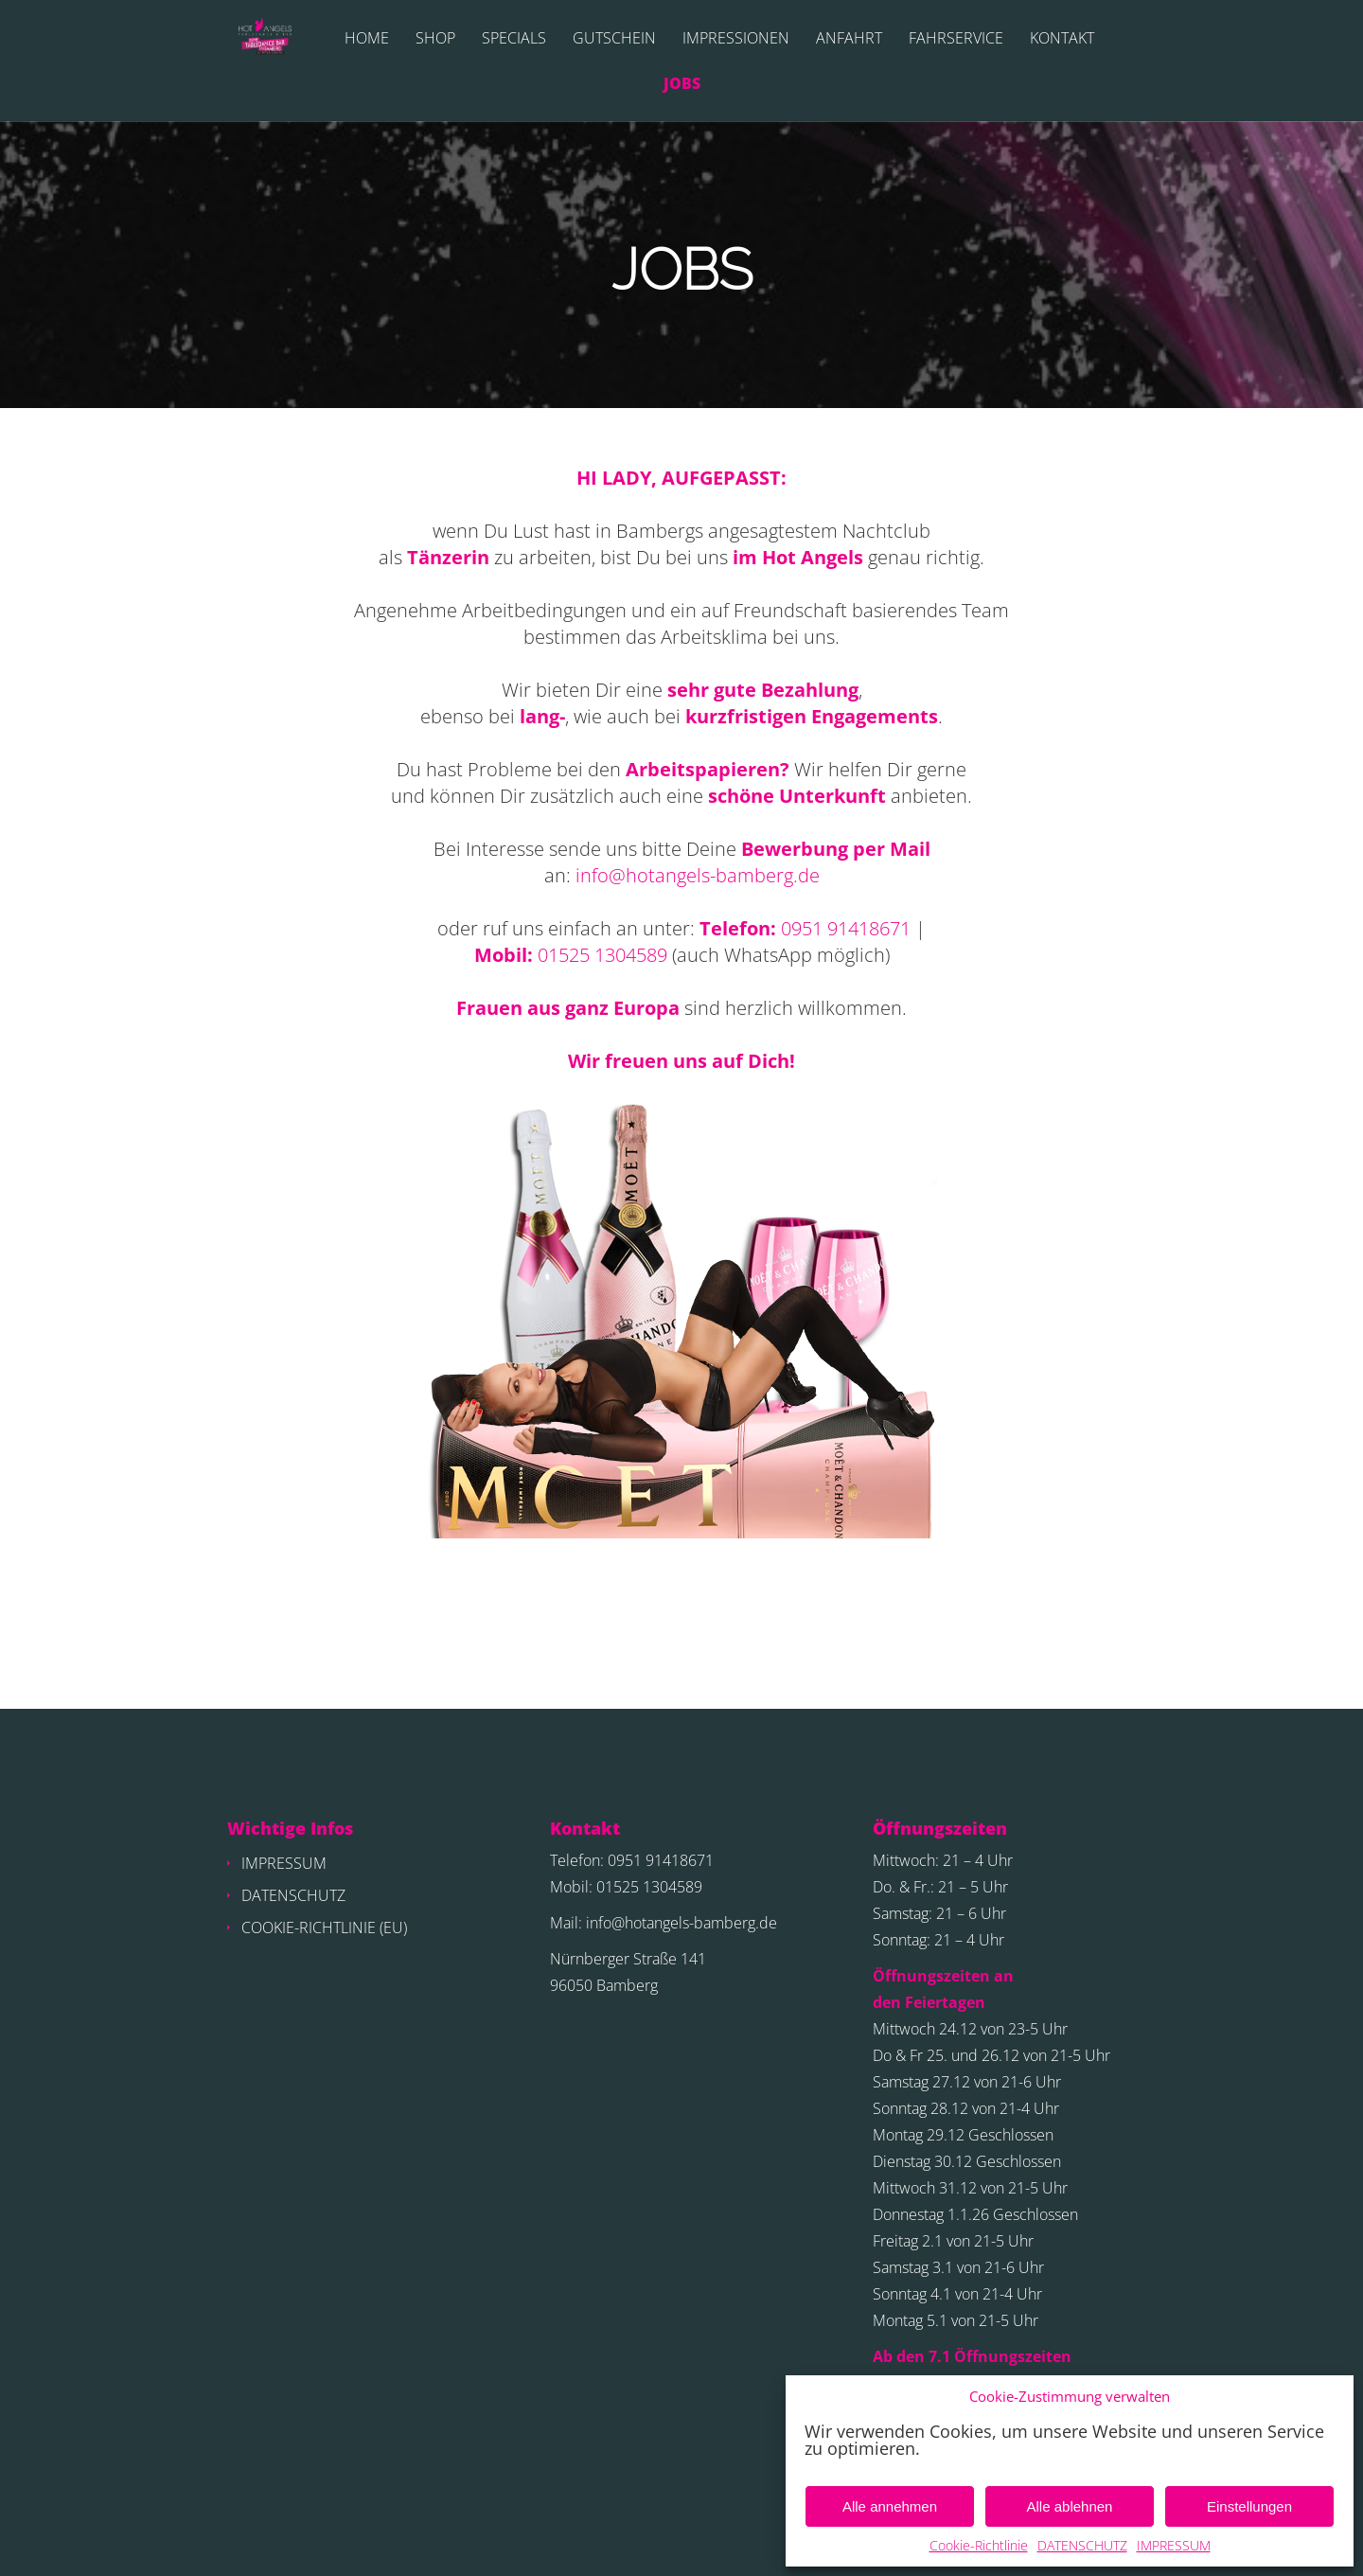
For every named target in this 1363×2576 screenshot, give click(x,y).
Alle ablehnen (1070, 2506)
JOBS (682, 85)
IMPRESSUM (1174, 2545)
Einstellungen (1249, 2506)
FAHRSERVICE (956, 39)
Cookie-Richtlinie (978, 2545)
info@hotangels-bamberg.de (697, 875)
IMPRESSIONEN (735, 39)
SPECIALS (514, 39)
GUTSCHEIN (614, 39)
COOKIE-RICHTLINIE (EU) (324, 1927)
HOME (367, 39)
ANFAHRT (849, 39)
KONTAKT (1062, 39)
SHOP (435, 39)
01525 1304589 (602, 955)
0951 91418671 (846, 928)
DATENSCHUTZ (1082, 2545)
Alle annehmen (889, 2506)
